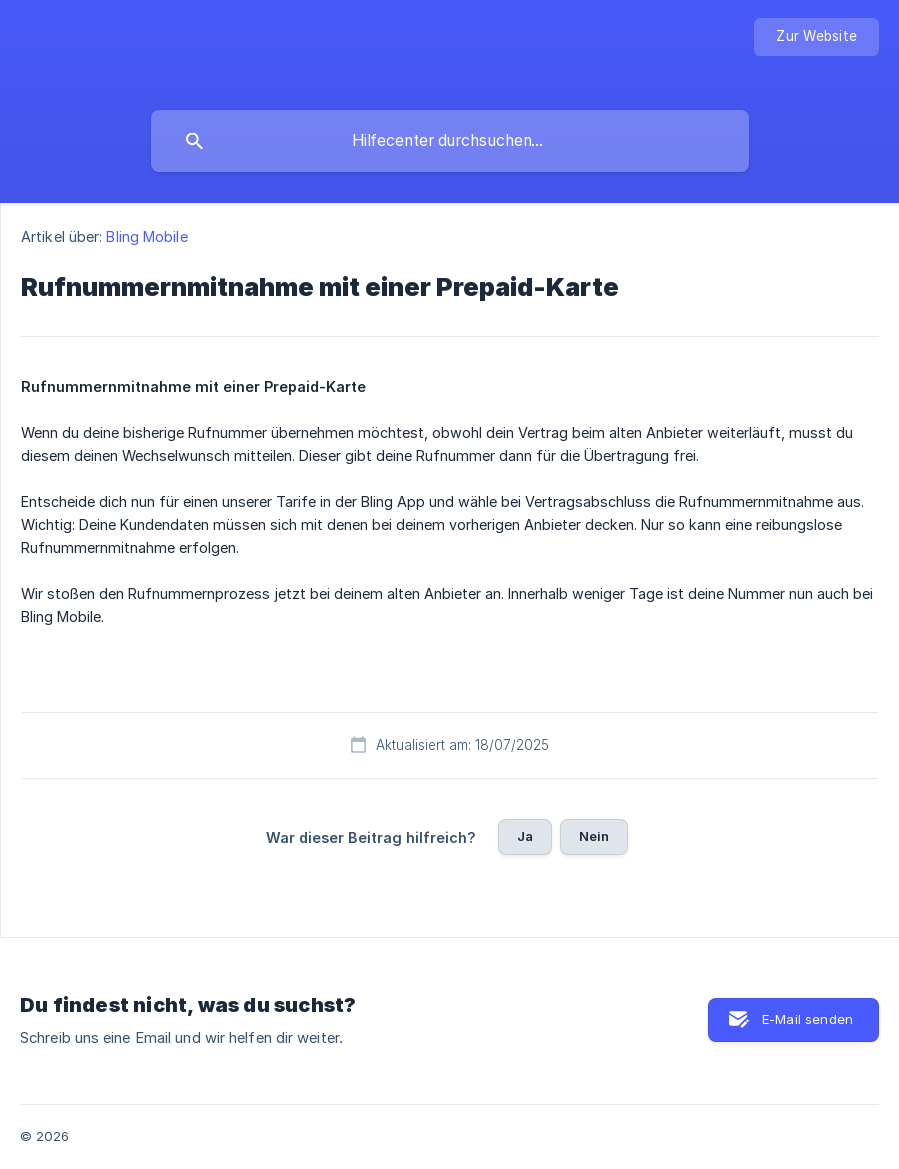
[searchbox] (450, 141)
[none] (816, 37)
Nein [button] (594, 836)
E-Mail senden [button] (807, 1019)
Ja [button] (525, 836)
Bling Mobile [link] (146, 236)
